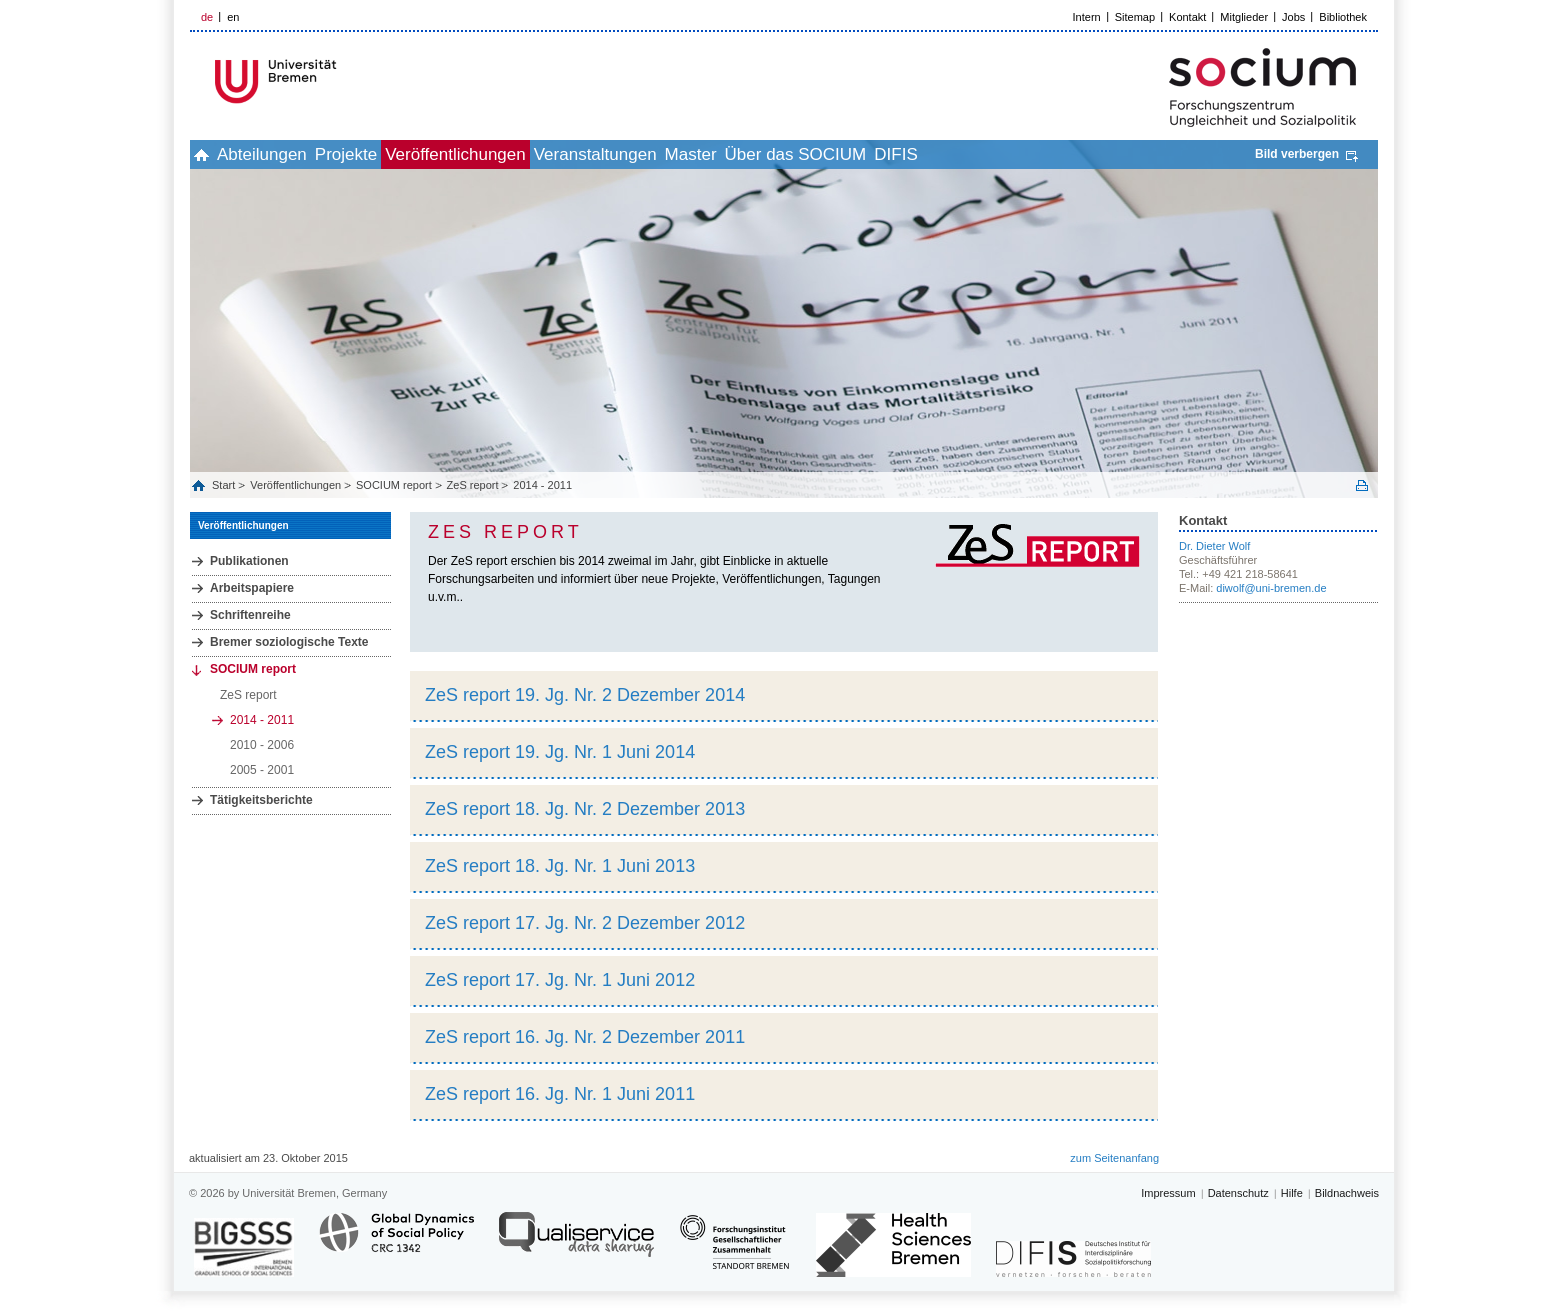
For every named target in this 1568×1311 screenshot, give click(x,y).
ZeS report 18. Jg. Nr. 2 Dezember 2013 (585, 809)
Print (1362, 485)
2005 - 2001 (262, 770)
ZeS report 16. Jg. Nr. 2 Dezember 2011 (585, 1037)
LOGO (343, 81)
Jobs (1293, 17)
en (233, 17)
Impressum (1168, 1193)
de (207, 17)
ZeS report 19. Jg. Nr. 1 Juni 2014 (560, 752)
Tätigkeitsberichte (261, 800)
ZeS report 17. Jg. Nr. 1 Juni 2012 (560, 980)
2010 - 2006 (262, 745)
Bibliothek (1343, 17)
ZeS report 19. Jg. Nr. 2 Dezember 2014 (585, 695)
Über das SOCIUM (939, 154)
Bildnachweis (1347, 1193)
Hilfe (1292, 1193)
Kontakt (1187, 17)
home (212, 154)
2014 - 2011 (542, 485)
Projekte (401, 154)
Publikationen (249, 561)
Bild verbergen (1297, 154)
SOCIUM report (394, 485)
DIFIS (1060, 154)
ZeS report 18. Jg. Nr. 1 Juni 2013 (560, 866)
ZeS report (473, 485)
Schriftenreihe (250, 615)
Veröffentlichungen (532, 154)
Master (812, 154)
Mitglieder (1244, 17)
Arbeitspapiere (252, 588)
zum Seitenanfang (1114, 1158)
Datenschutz (1238, 1193)
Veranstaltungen (694, 154)
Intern (1087, 17)
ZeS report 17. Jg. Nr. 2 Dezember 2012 (585, 923)
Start (225, 485)
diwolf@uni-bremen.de (1271, 588)
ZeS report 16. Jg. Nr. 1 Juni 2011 (560, 1094)
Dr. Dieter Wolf (1214, 546)
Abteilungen (295, 154)
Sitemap (1135, 17)
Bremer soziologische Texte (289, 642)
